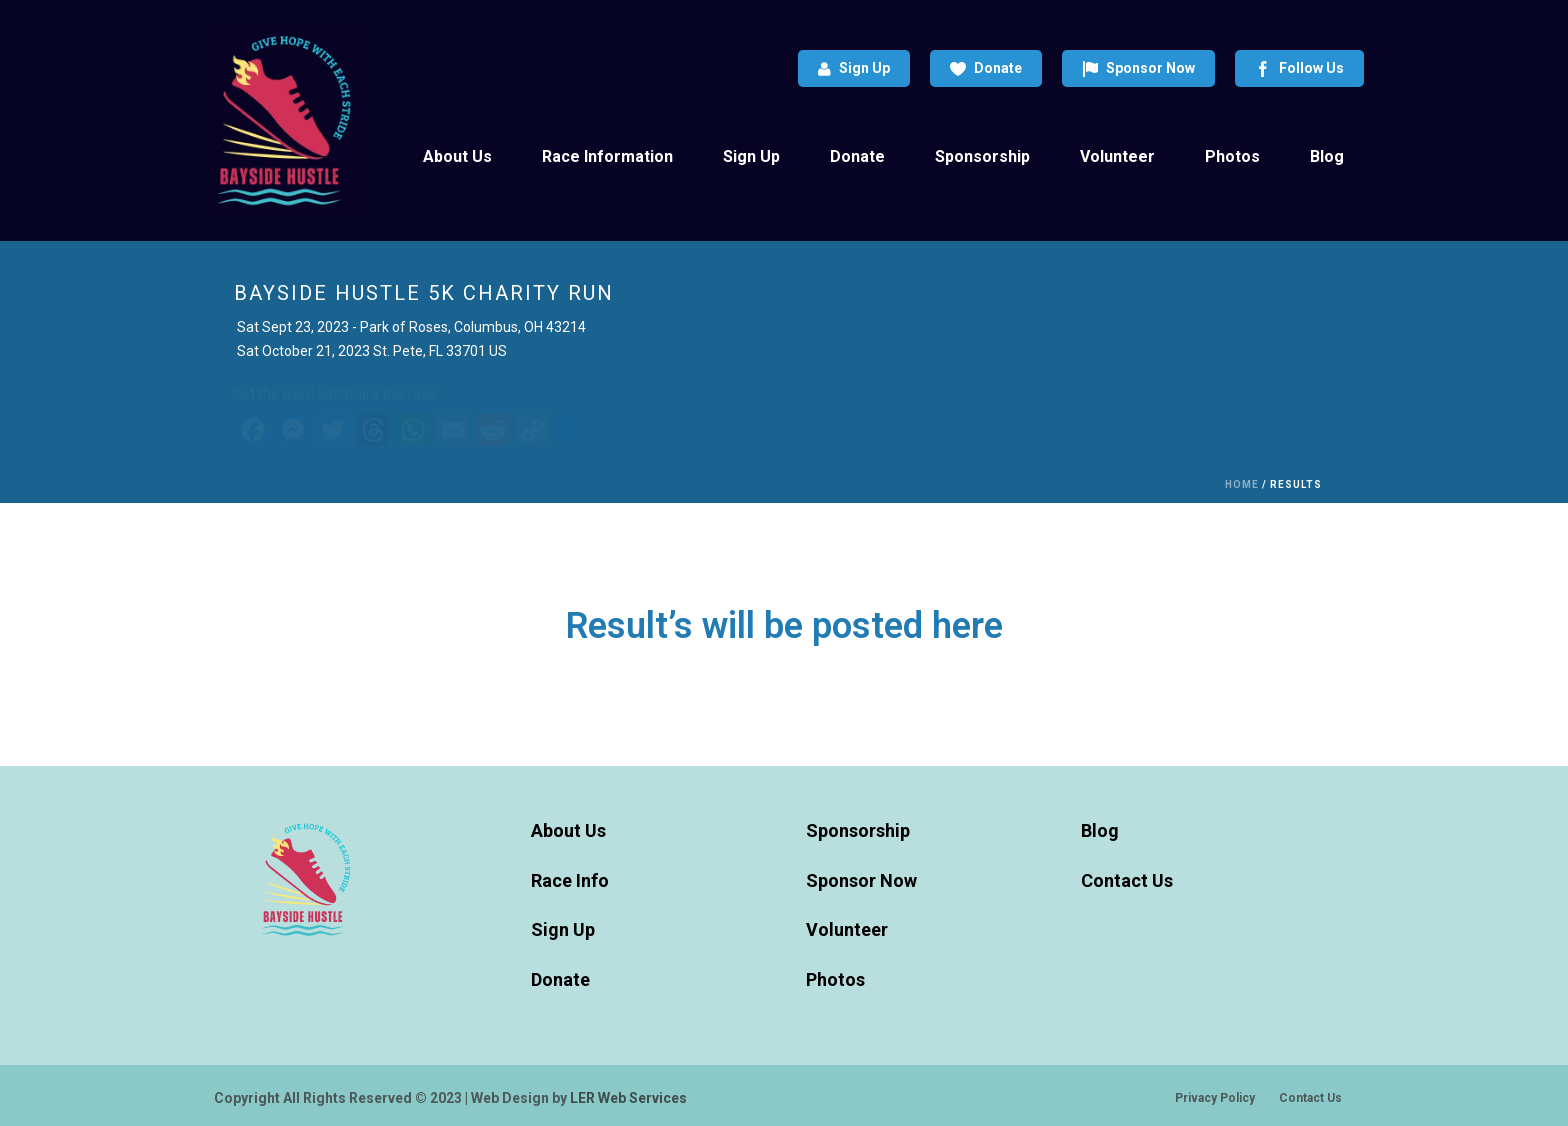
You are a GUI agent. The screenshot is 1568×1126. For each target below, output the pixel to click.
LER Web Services (628, 1098)
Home (1242, 484)
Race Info (570, 880)
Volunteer (1117, 156)
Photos (1232, 156)
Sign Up (854, 68)
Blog (1327, 156)
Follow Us (1299, 68)
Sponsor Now (1138, 68)
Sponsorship (982, 156)
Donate (986, 68)
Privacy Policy (1215, 1098)
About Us (457, 156)
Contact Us (1127, 880)
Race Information (607, 156)
